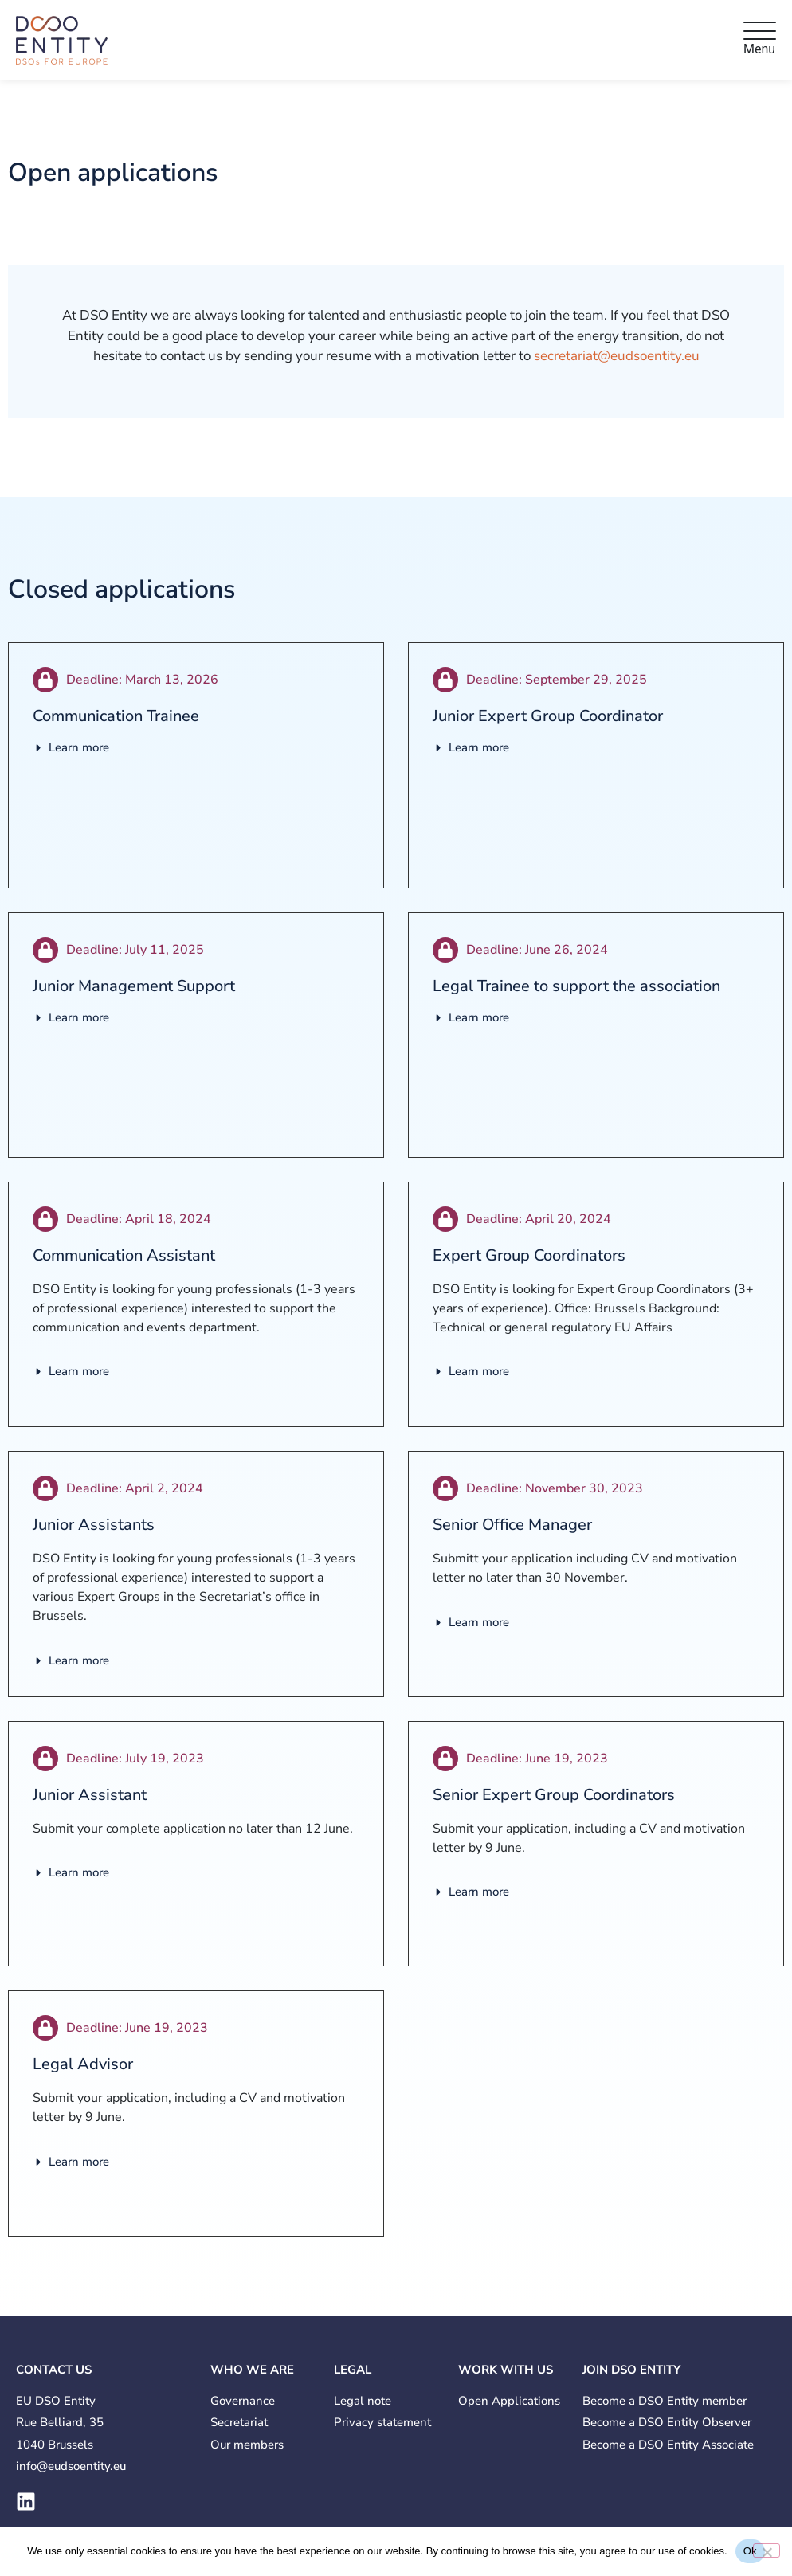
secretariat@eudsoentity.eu (617, 356)
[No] (766, 2550)
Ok (750, 2551)
